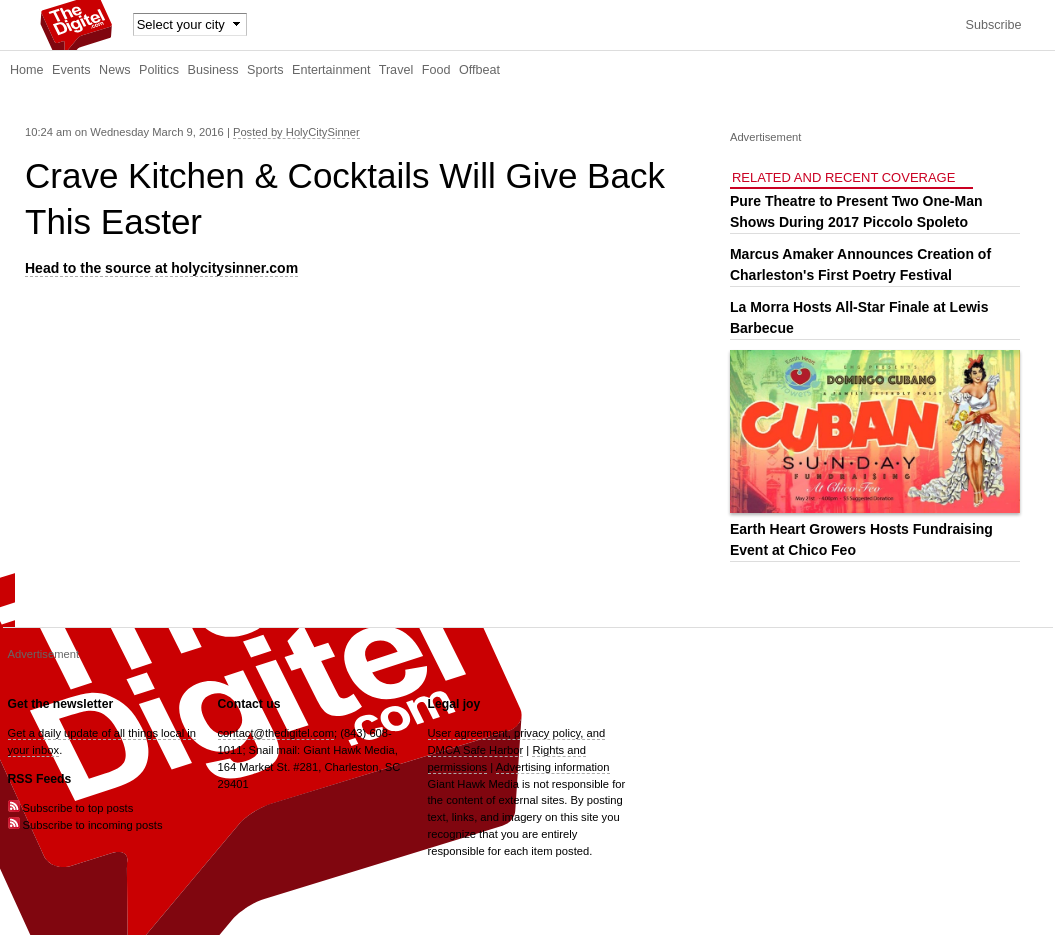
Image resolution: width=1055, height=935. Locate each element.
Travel (396, 70)
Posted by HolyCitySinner (296, 132)
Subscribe (993, 25)
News (115, 70)
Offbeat (479, 70)
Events (71, 70)
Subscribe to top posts (71, 808)
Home (27, 70)
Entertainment (331, 70)
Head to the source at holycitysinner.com (161, 268)
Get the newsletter (61, 704)
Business (213, 70)
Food (436, 70)
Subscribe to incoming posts (85, 825)
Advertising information (553, 767)
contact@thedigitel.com (276, 733)
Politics (159, 70)
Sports (265, 70)
